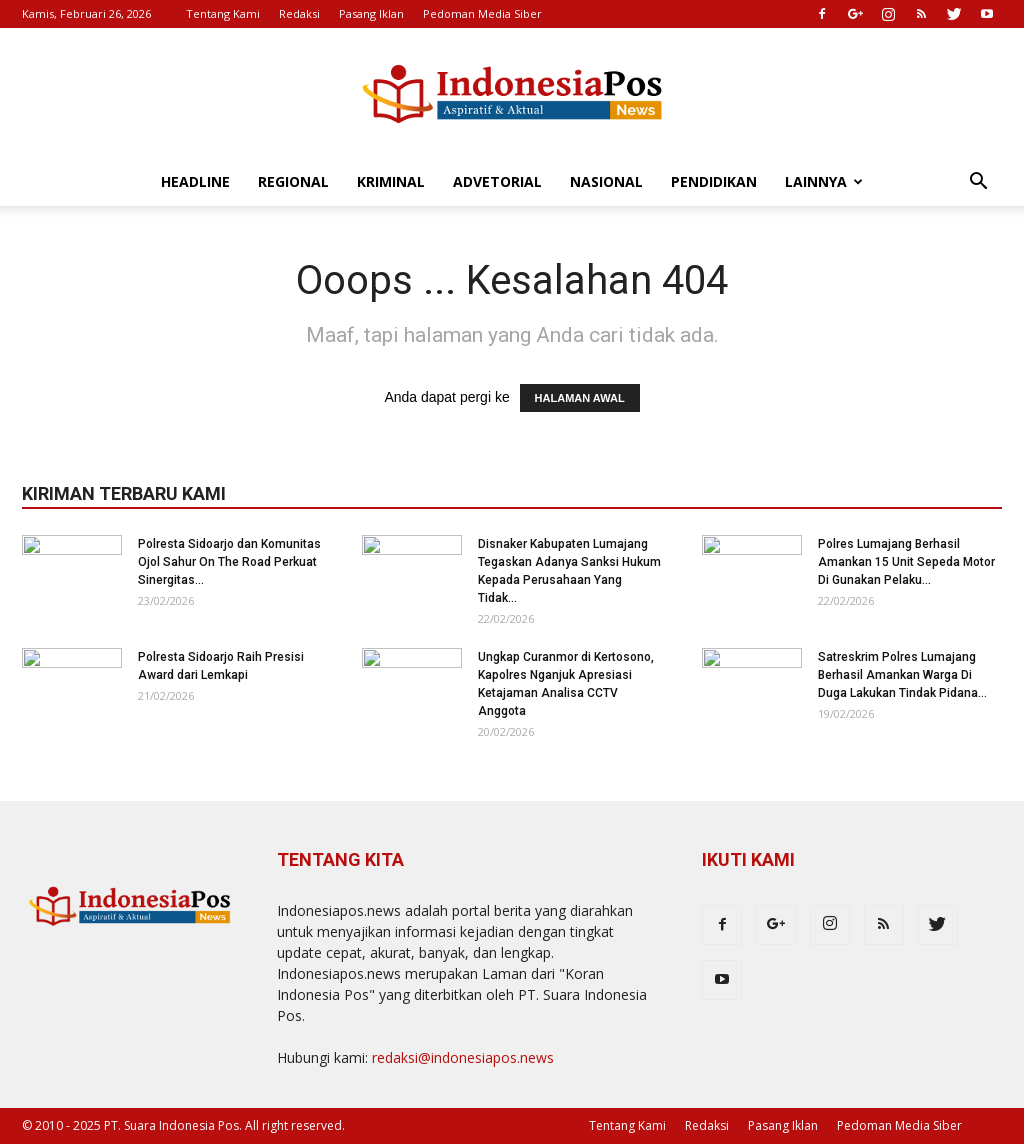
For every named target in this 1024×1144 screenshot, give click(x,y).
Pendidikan (714, 181)
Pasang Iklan (371, 13)
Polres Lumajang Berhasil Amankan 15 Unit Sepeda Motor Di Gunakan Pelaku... (906, 562)
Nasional (606, 181)
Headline (195, 181)
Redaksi (299, 13)
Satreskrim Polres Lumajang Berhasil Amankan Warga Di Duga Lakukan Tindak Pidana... (902, 675)
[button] (978, 183)
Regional (293, 181)
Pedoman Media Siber (482, 13)
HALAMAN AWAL (580, 398)
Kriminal (391, 181)
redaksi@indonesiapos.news (463, 1057)
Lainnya (824, 181)
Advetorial (497, 181)
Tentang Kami (223, 13)
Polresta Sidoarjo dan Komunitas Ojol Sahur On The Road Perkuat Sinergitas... (229, 562)
